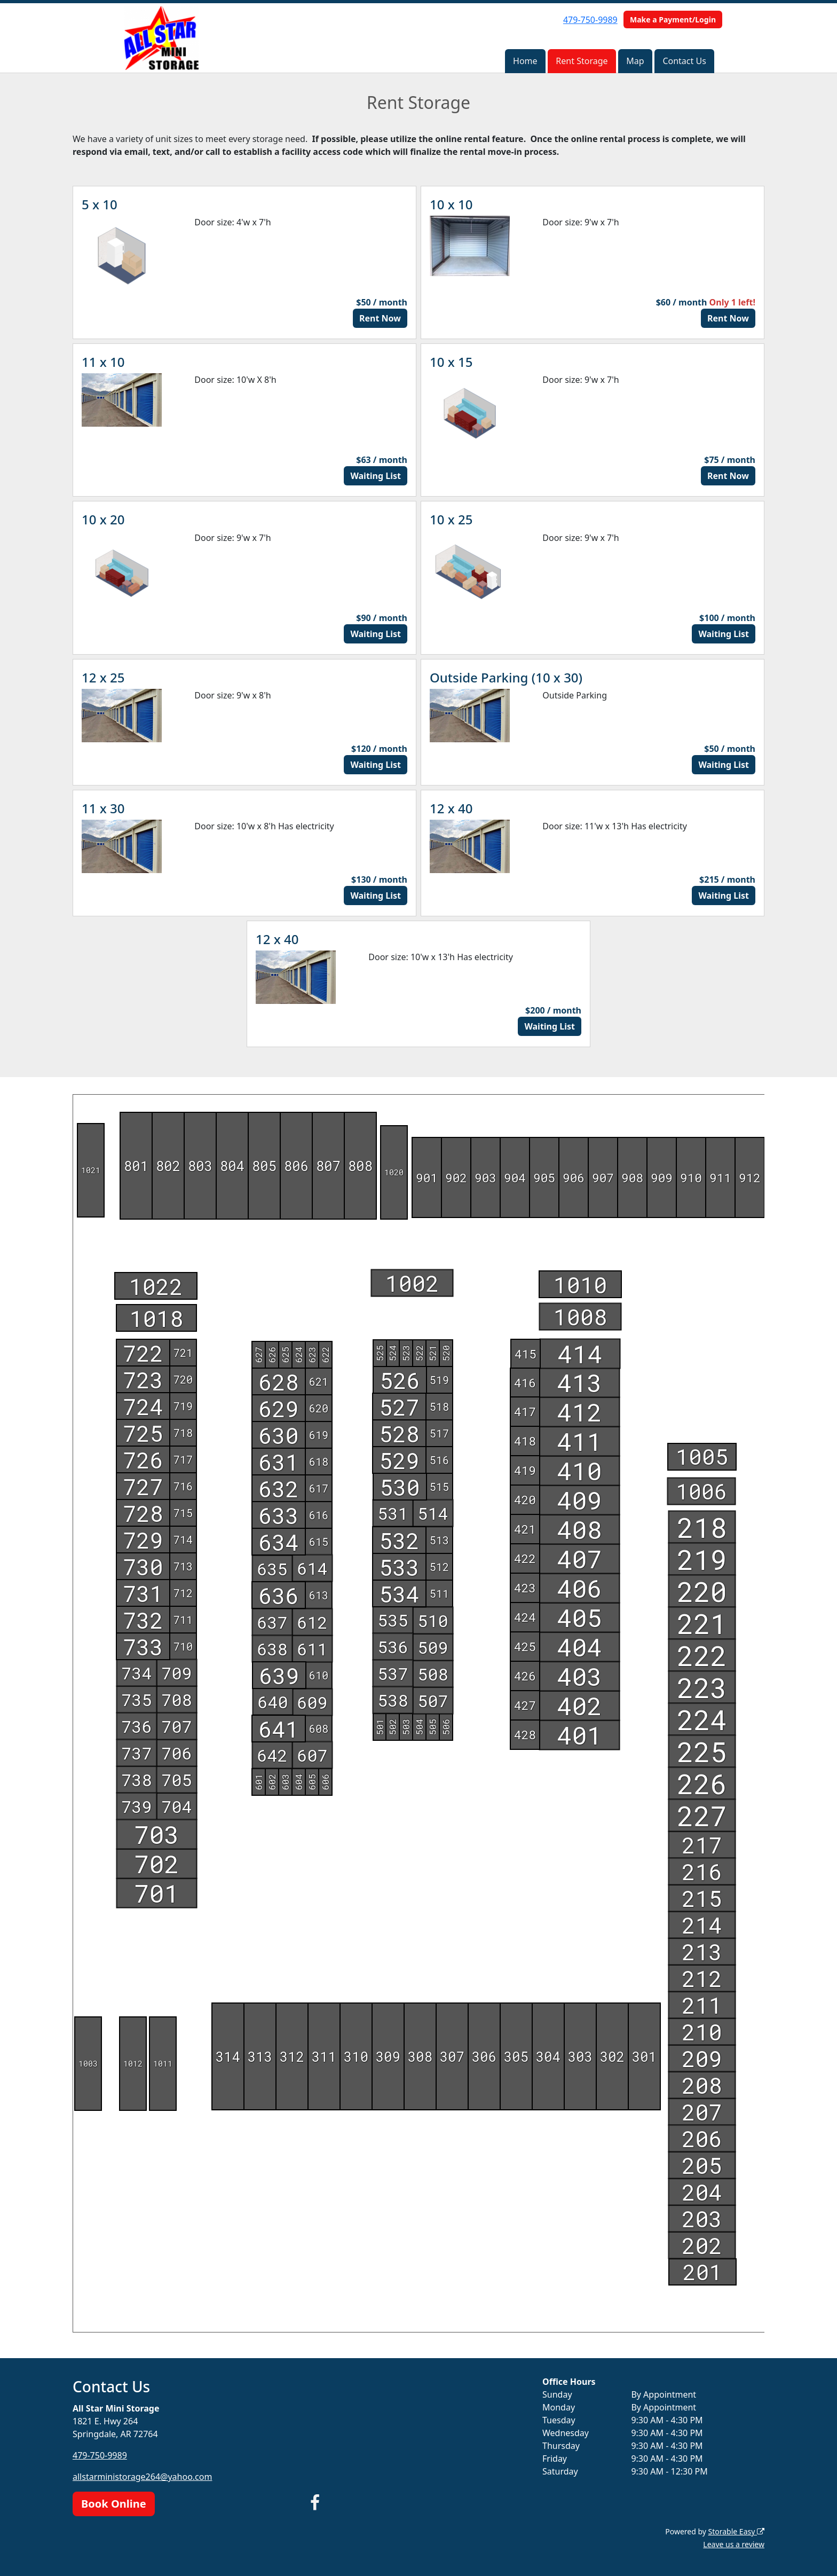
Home (525, 61)
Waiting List (375, 476)
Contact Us (684, 61)
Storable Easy (736, 2531)
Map (635, 61)
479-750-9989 (590, 20)
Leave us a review (733, 2544)
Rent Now (380, 318)
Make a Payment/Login (673, 19)
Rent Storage (581, 61)
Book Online (113, 2503)
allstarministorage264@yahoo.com (142, 2477)
